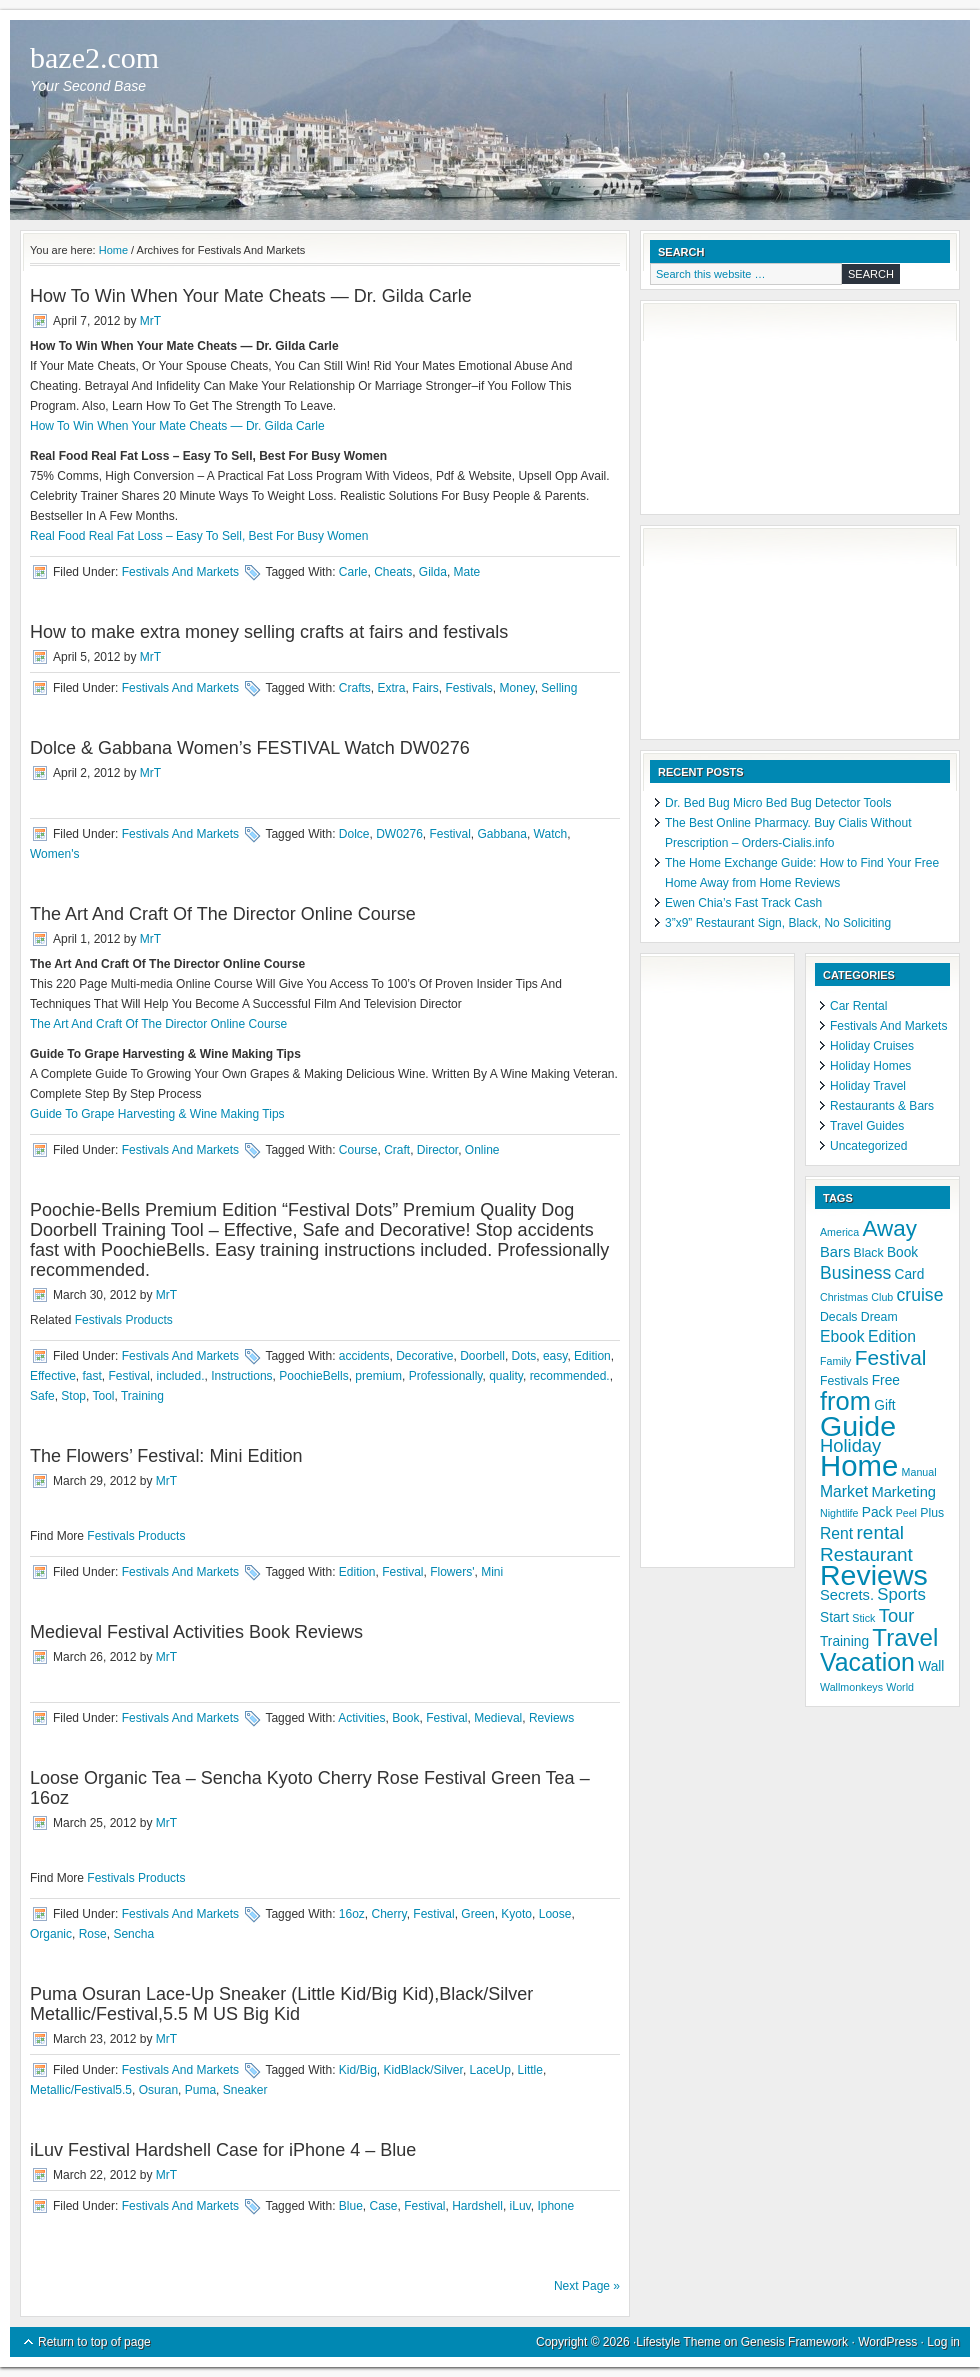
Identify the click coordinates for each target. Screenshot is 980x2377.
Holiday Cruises (872, 1046)
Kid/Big (358, 2070)
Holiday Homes (870, 1066)
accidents (364, 1356)
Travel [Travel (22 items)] (905, 1637)
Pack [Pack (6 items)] (877, 1512)
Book (405, 1718)
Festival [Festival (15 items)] (891, 1357)
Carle (353, 572)
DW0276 (399, 834)
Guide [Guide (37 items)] (858, 1426)
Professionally (446, 1376)
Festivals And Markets (180, 572)
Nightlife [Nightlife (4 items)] (839, 1513)
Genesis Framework (794, 2342)
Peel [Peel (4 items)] (906, 1513)
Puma (200, 2090)
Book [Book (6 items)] (902, 1252)
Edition (592, 1356)
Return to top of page (94, 2342)
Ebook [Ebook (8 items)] (842, 1336)
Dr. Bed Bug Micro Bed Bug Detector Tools (778, 803)
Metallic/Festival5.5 (81, 2090)
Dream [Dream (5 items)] (879, 1317)
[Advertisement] (750, 410)
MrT (150, 321)
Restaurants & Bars (882, 1106)
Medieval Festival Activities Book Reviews (196, 1632)
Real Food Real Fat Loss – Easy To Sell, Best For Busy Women (199, 536)
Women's (54, 854)
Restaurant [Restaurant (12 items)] (866, 1554)
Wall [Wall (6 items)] (931, 1666)
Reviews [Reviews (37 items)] (874, 1575)
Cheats (393, 572)
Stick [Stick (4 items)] (863, 1618)
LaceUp (490, 2070)
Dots (524, 1356)
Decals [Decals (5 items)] (839, 1317)
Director (437, 1150)
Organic (51, 1934)
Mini (492, 1572)
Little (530, 2070)
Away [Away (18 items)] (889, 1228)
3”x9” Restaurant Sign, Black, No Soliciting (778, 923)
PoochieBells (313, 1376)
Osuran (158, 2090)
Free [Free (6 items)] (886, 1380)
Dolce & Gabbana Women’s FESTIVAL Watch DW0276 (250, 748)
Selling (559, 688)
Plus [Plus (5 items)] (932, 1513)
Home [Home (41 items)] (859, 1465)
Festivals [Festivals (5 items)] (844, 1381)
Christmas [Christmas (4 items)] (844, 1297)
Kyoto (516, 1914)
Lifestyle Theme (678, 2342)
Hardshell (477, 2206)
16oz (352, 1914)
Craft (397, 1150)
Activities (361, 1718)
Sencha (133, 1934)
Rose (93, 1934)
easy (555, 1356)
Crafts (355, 688)
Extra (391, 688)
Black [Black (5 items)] (869, 1253)
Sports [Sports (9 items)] (901, 1594)
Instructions (241, 1376)
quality (506, 1376)
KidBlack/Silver (423, 2070)
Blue (351, 2206)
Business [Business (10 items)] (855, 1273)
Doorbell (482, 1356)
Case (384, 2206)
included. (181, 1376)
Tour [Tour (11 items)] (897, 1615)
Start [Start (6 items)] (834, 1617)
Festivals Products (124, 1320)
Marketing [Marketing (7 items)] (903, 1492)
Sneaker (245, 2090)
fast (91, 1376)
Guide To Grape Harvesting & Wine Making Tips (157, 1114)
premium (378, 1376)
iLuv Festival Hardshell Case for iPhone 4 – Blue (223, 2150)
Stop (73, 1396)
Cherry (389, 1914)
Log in (943, 2342)
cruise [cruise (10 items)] (920, 1295)
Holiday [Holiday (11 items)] (850, 1445)
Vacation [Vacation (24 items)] (867, 1662)
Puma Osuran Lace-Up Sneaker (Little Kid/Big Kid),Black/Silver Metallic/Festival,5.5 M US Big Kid (281, 2004)
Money (517, 688)
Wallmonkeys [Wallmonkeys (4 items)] (851, 1687)
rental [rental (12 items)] (880, 1532)
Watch (551, 834)
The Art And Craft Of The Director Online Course (223, 914)
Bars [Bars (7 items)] (835, 1252)
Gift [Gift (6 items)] (884, 1405)
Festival (450, 834)
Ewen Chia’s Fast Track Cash (743, 903)
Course (358, 1150)
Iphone (555, 2206)
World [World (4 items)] (900, 1687)
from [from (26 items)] (845, 1401)
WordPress (887, 2342)
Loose (555, 1914)
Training (142, 1396)
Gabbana (502, 834)
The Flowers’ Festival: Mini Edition (166, 1456)
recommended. (570, 1376)
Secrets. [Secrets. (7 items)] (847, 1595)
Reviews (551, 1718)
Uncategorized (868, 1146)
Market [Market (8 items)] (844, 1491)
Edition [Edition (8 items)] (892, 1336)
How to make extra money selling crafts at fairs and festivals (269, 632)
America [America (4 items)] (839, 1232)
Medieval (498, 1718)
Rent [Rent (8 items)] (836, 1533)
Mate (467, 572)
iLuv (520, 2206)
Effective (53, 1376)
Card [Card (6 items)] (910, 1274)
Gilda (433, 572)
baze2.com (94, 57)
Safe (42, 1396)
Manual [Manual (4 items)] (919, 1472)
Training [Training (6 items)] (844, 1641)
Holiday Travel (868, 1086)
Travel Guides (867, 1126)
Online (482, 1150)
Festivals (469, 688)
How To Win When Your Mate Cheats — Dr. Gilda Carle (251, 296)
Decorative (424, 1356)
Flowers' (452, 1572)
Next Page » (587, 2286)
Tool (104, 1396)
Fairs (425, 688)
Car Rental (858, 1006)
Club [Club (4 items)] (882, 1297)
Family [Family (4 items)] (835, 1361)
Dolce (354, 834)
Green (477, 1914)
